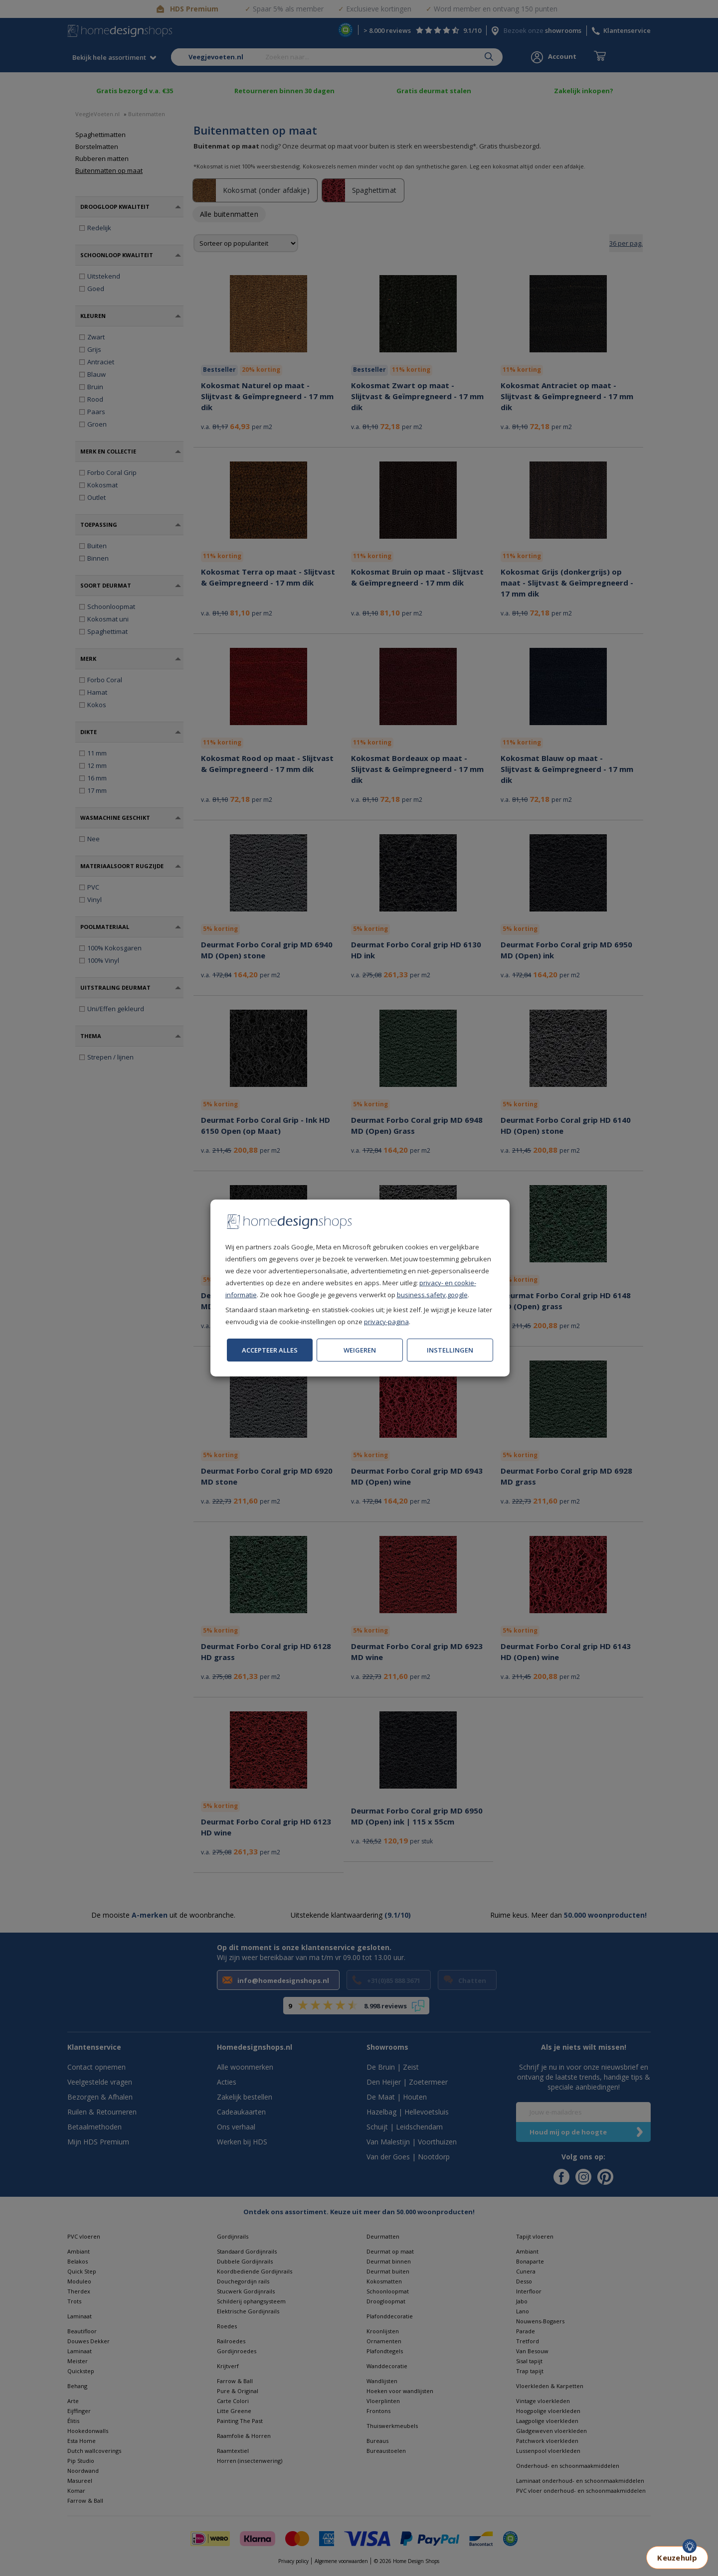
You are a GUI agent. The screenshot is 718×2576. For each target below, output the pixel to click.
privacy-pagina (386, 1321)
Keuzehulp (677, 2558)
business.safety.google (432, 1294)
